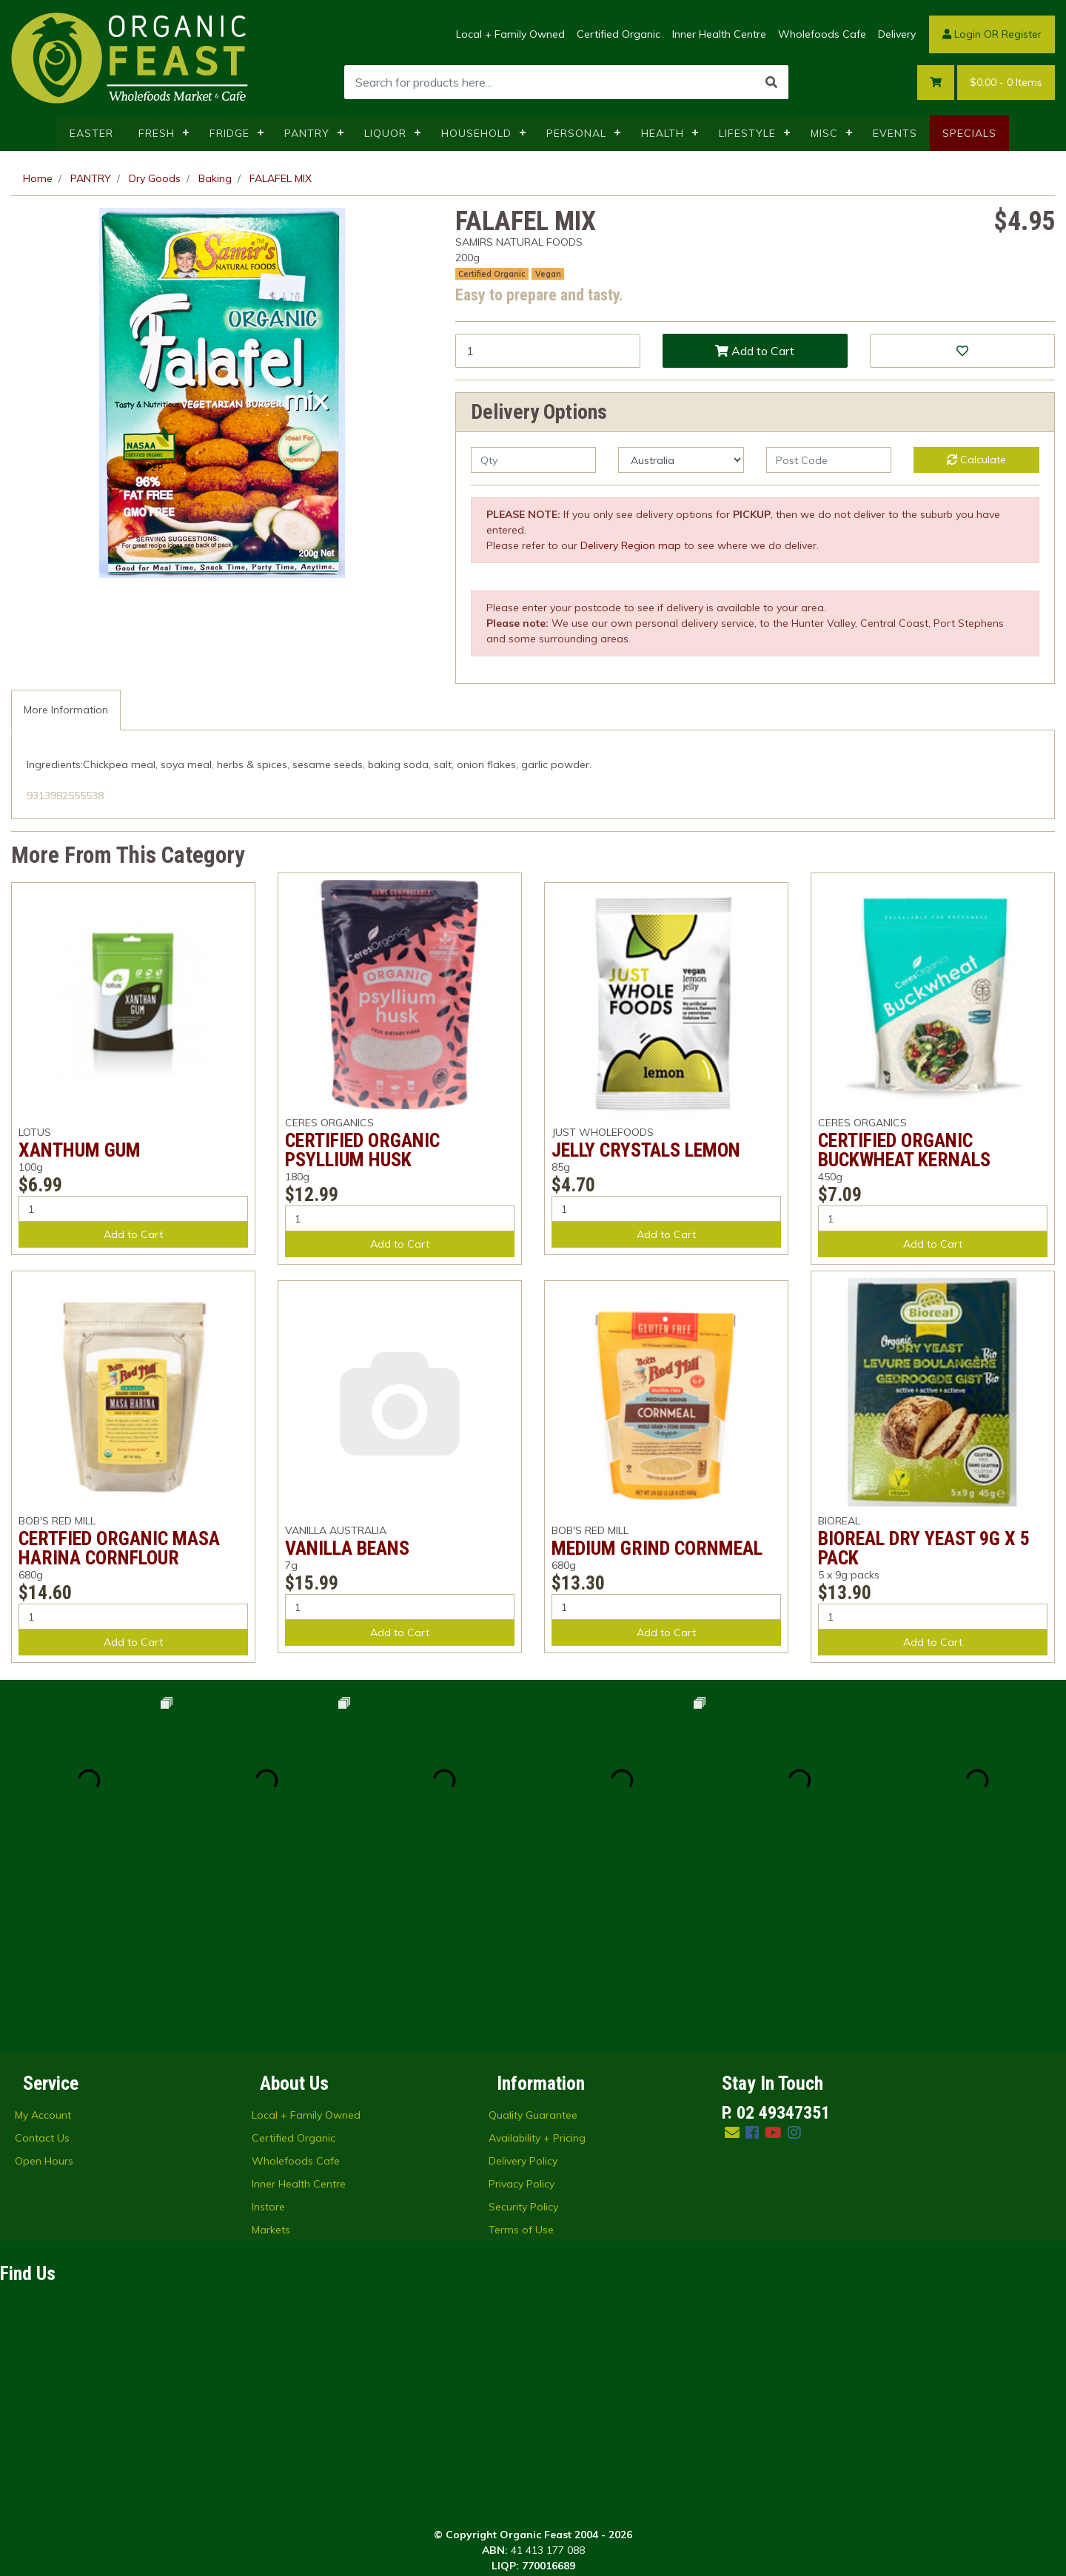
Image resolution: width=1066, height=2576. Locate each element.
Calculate (976, 459)
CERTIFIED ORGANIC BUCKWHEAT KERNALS (904, 1150)
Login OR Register (992, 34)
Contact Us (42, 1960)
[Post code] (828, 460)
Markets (271, 2052)
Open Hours (44, 1983)
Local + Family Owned (510, 34)
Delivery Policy (523, 1983)
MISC (824, 133)
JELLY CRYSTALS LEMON (646, 1150)
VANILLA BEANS (347, 1548)
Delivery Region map (630, 545)
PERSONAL (576, 133)
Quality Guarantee (533, 1937)
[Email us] (732, 1955)
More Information (66, 709)
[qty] (533, 460)
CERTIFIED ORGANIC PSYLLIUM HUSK (362, 1150)
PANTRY (306, 133)
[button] (962, 351)
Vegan (548, 274)
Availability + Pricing (537, 1960)
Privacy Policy (521, 2006)
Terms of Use (521, 2052)
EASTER (91, 133)
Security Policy (523, 2029)
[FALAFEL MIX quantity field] (547, 351)
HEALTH (662, 133)
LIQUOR (385, 133)
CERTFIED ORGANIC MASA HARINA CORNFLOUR (119, 1548)
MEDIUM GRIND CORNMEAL (657, 1548)
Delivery (897, 34)
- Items (1006, 82)
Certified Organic (618, 34)
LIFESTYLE (747, 133)
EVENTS (895, 133)
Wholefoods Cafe (822, 34)
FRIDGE (229, 133)
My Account (43, 1937)
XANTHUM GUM (80, 1150)
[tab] (66, 710)
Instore (268, 2029)
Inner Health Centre (719, 34)
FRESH (156, 133)
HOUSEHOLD (476, 133)
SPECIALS (969, 133)
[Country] (680, 460)
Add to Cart (754, 350)
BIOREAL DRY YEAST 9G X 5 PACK (924, 1548)
